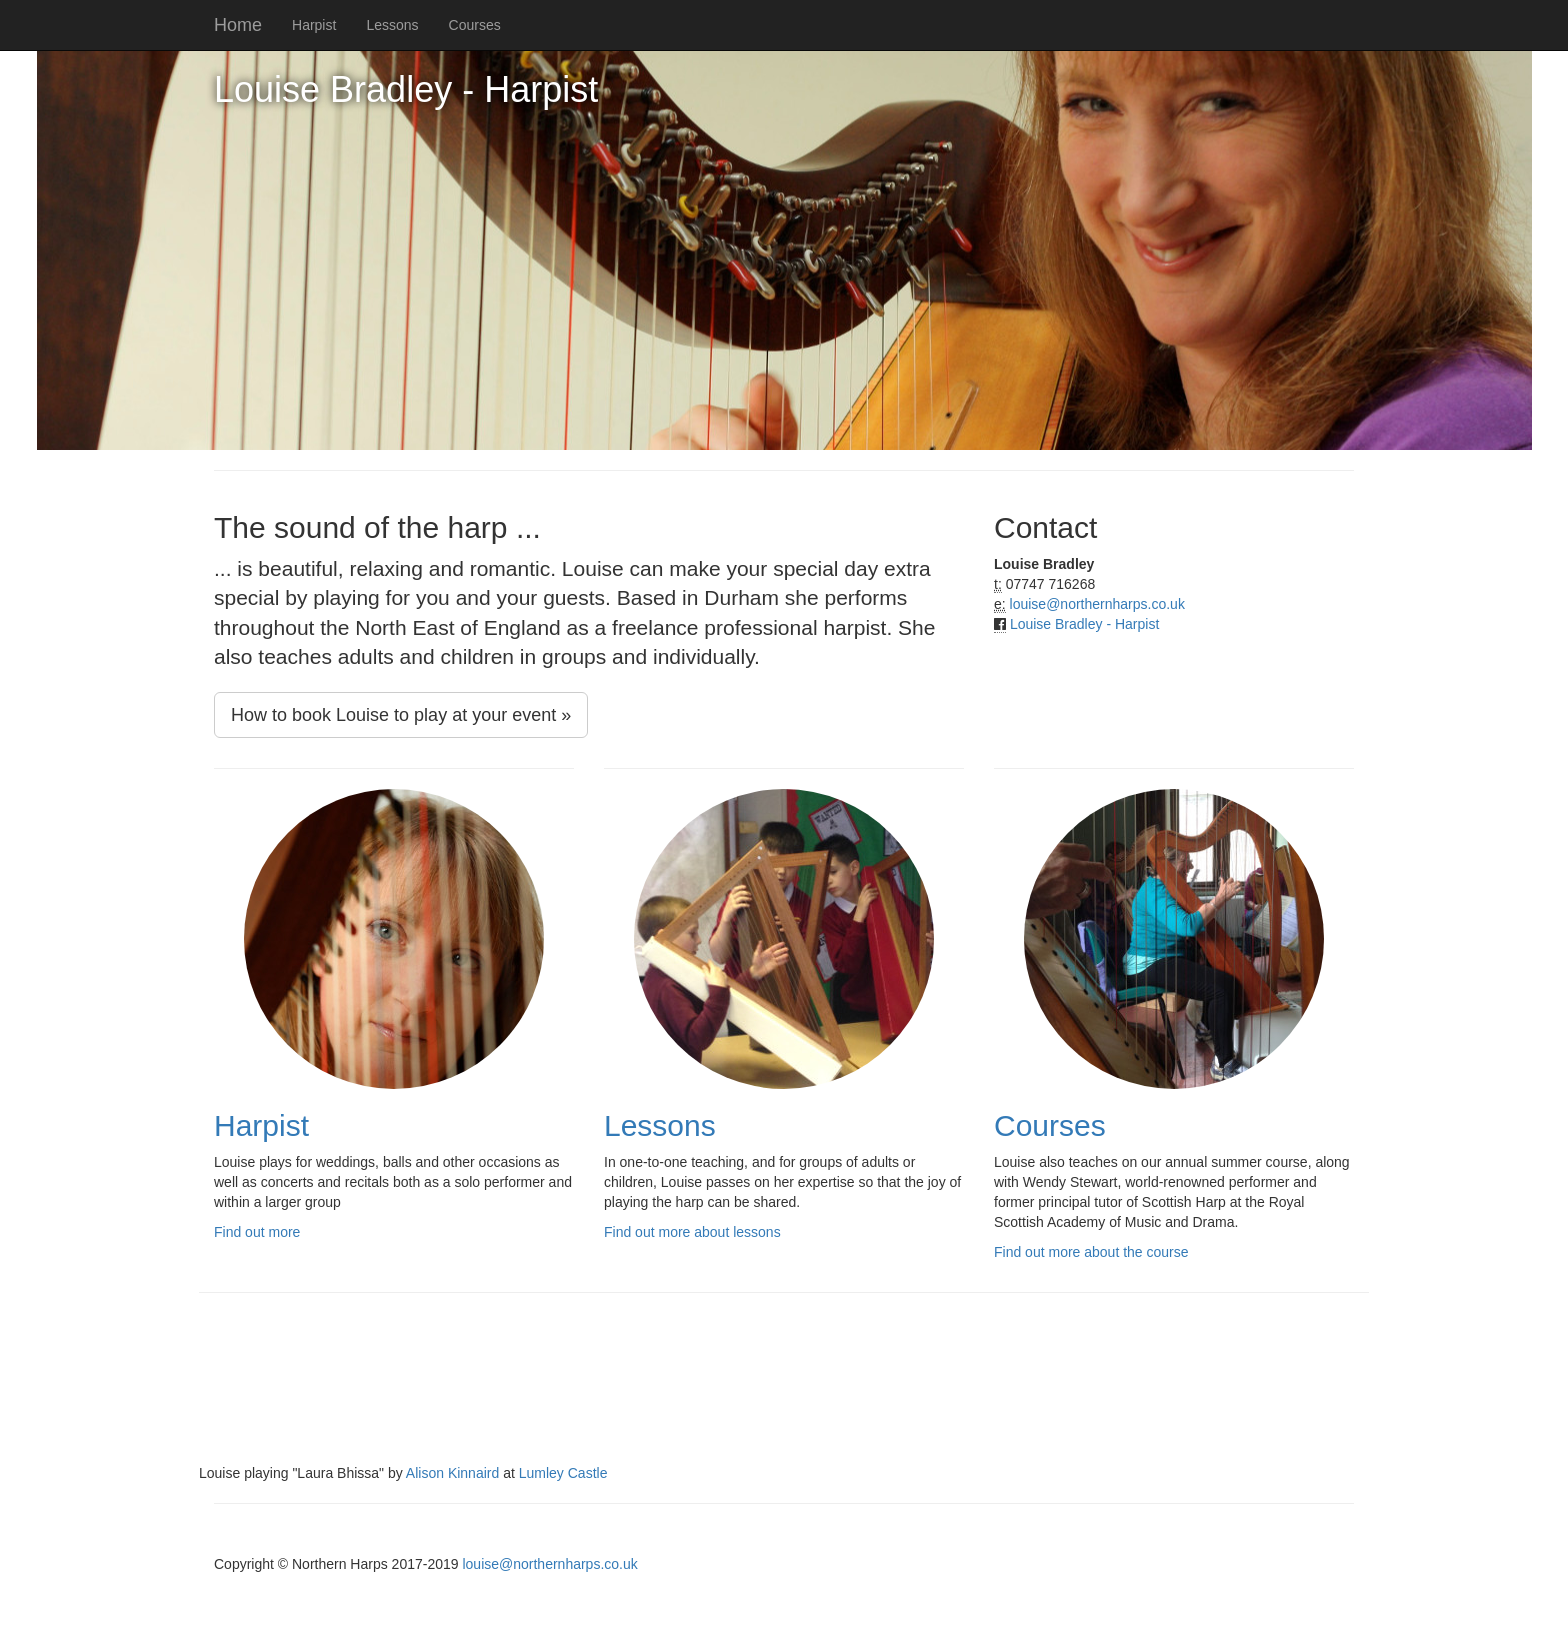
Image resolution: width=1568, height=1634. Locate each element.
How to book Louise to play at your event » (401, 715)
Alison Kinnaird (452, 1473)
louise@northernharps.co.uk (1097, 604)
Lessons (392, 25)
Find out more (257, 1232)
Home (238, 25)
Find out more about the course (1091, 1252)
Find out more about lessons (692, 1232)
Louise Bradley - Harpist (1084, 624)
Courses (475, 25)
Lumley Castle (563, 1473)
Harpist (314, 25)
